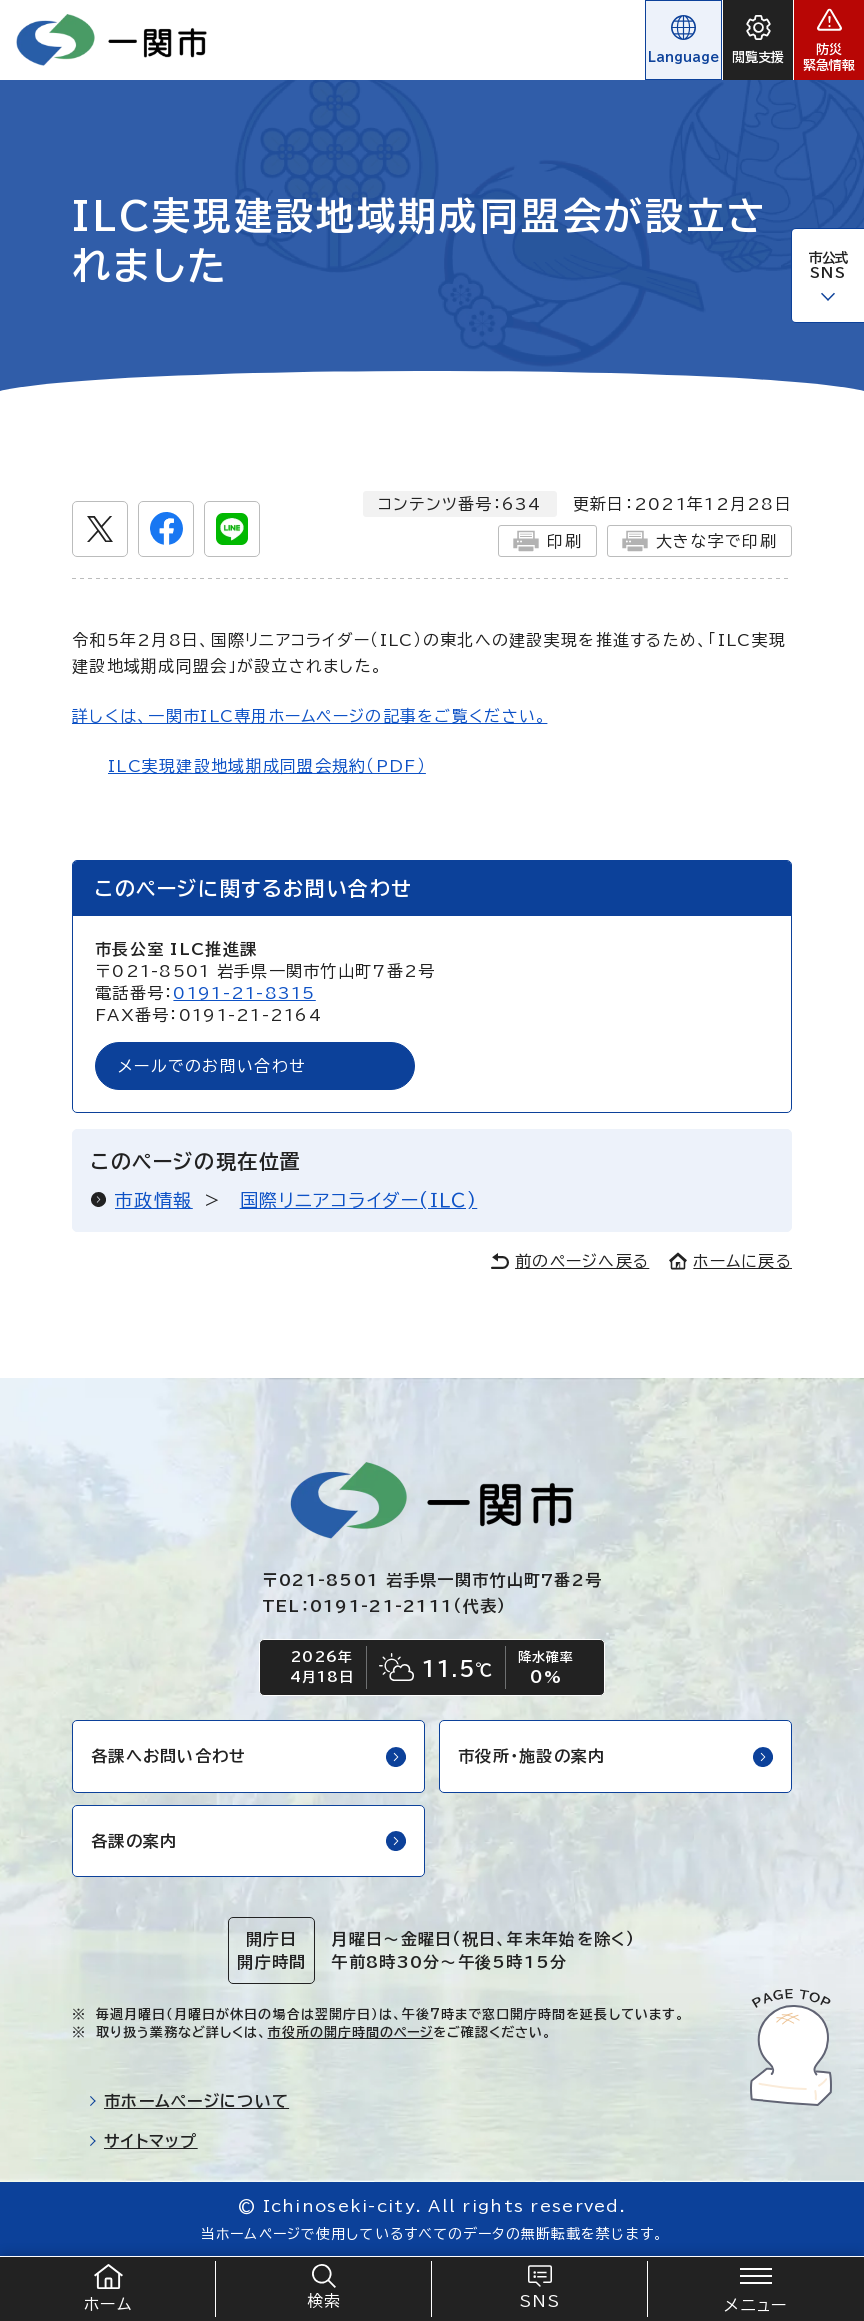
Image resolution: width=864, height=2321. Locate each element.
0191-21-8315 (244, 993)
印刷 (547, 541)
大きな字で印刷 (699, 541)
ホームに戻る (730, 1261)
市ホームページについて (188, 2101)
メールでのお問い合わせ (212, 1066)
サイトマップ (143, 2141)
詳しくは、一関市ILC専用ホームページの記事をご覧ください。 (309, 716)
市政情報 (154, 1200)
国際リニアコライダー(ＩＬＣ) (359, 1200)
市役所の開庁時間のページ (350, 2032)
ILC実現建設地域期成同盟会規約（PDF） (267, 766)
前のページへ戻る (570, 1261)
